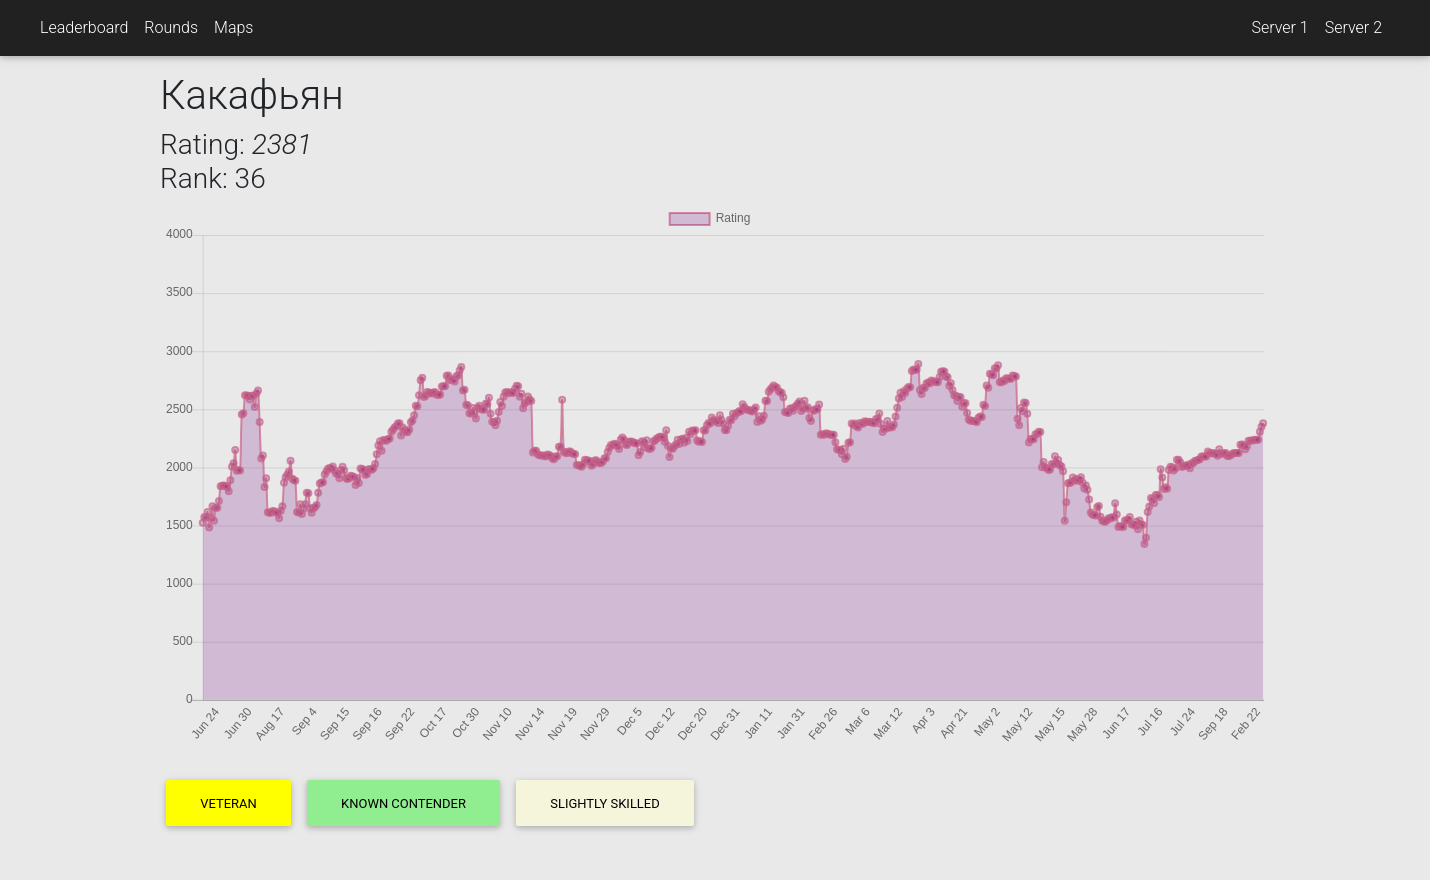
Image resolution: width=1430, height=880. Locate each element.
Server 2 (1353, 27)
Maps (233, 27)
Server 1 (1279, 27)
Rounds (171, 27)
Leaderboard (84, 27)
